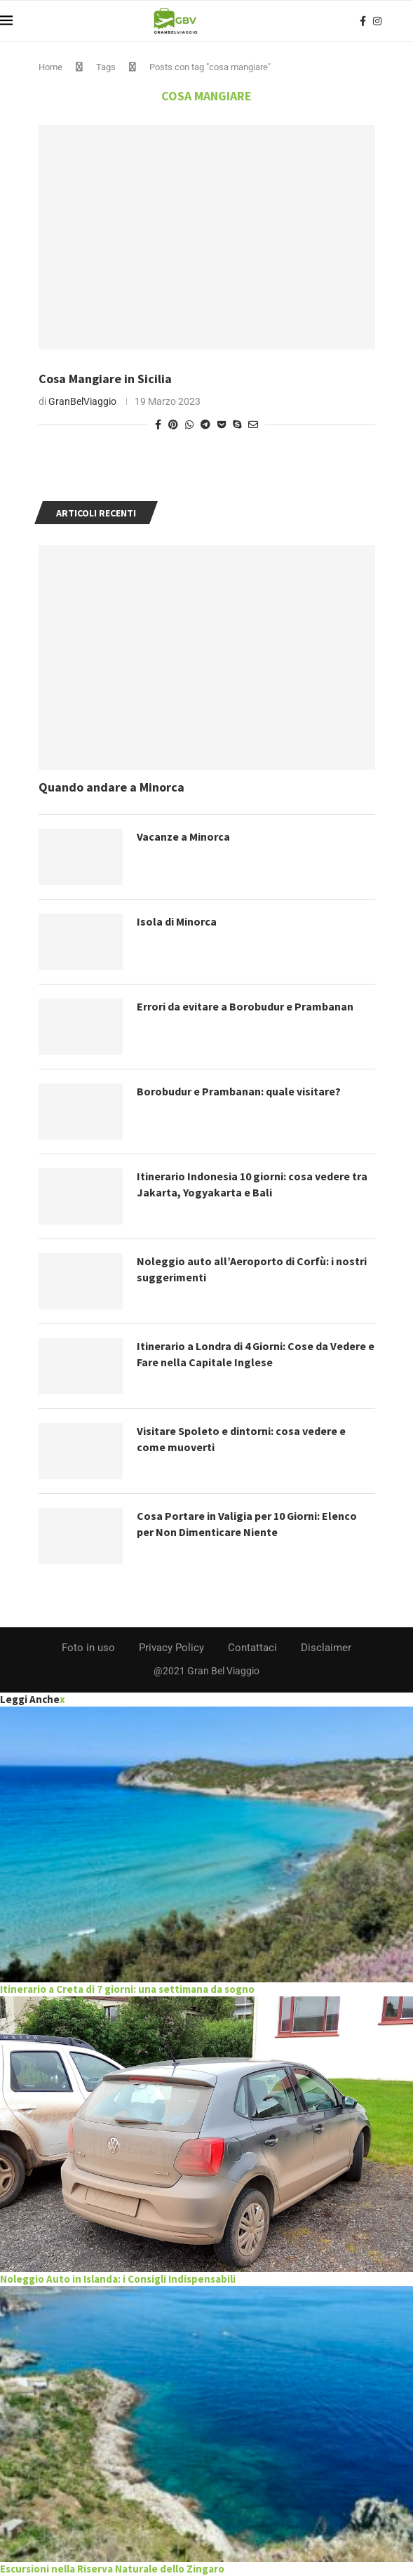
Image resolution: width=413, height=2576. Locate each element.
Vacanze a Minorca (183, 836)
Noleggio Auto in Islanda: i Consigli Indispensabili (118, 2278)
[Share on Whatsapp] (189, 424)
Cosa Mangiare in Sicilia (105, 379)
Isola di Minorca (177, 921)
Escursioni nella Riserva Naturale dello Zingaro (112, 2568)
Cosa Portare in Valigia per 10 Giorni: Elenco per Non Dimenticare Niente (247, 1523)
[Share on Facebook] (158, 424)
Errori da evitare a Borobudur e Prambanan (245, 1006)
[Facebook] (363, 21)
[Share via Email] (253, 424)
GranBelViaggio (82, 401)
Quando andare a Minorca (111, 787)
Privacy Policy (171, 1647)
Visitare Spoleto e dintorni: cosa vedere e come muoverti (241, 1438)
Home (50, 67)
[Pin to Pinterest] (173, 424)
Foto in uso (88, 1647)
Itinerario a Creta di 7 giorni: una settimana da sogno (127, 1989)
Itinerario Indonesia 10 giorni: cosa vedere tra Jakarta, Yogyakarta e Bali (252, 1184)
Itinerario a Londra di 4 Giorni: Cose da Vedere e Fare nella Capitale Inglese (256, 1353)
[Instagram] (377, 21)
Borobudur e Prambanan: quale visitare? (239, 1091)
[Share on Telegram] (205, 424)
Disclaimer (326, 1647)
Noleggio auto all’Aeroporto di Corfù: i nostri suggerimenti (252, 1268)
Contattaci (252, 1647)
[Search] (406, 21)
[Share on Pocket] (221, 424)
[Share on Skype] (237, 424)
